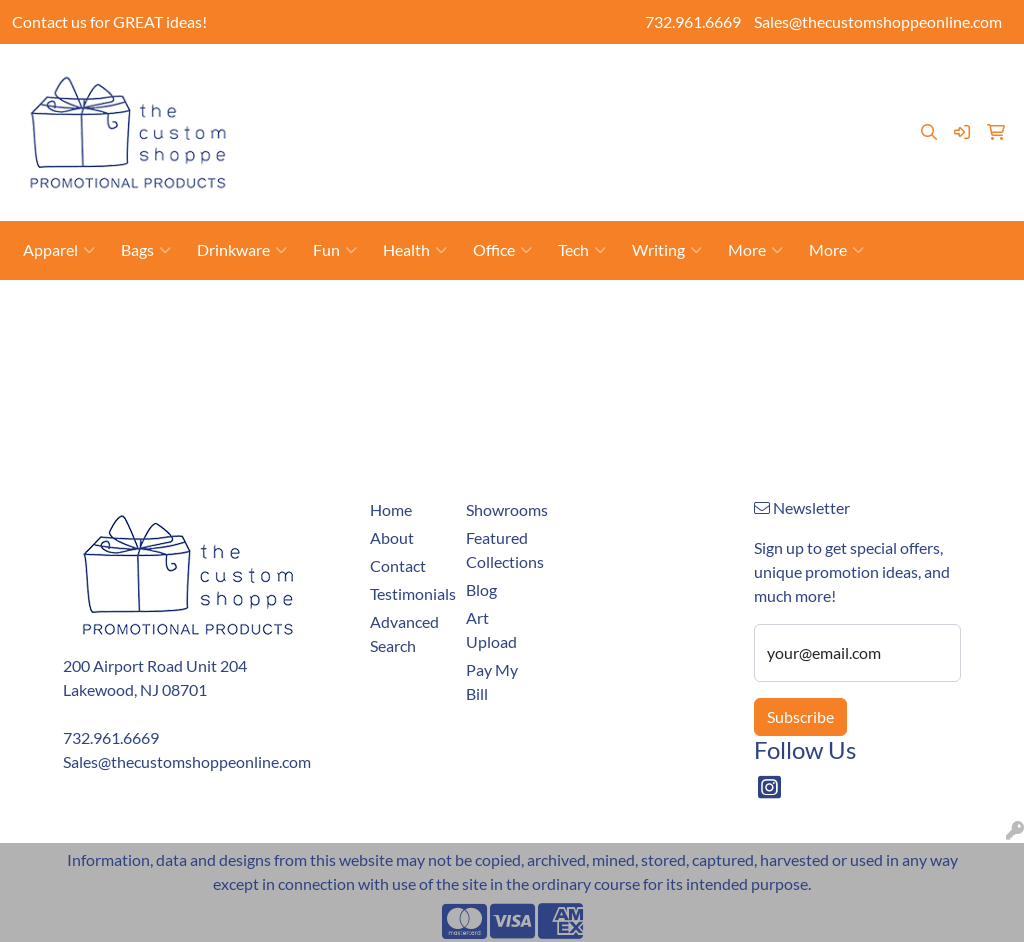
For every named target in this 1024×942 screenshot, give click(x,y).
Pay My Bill (497, 109)
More (755, 250)
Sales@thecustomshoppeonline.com (878, 21)
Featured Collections (502, 549)
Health (415, 250)
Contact (417, 109)
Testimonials (363, 153)
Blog (290, 153)
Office (502, 250)
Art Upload (684, 109)
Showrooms (591, 109)
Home (296, 109)
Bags (146, 250)
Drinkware (242, 250)
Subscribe (800, 716)
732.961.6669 (693, 21)
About (353, 109)
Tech (582, 250)
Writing (667, 250)
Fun (335, 250)
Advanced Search (404, 633)
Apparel (59, 250)
